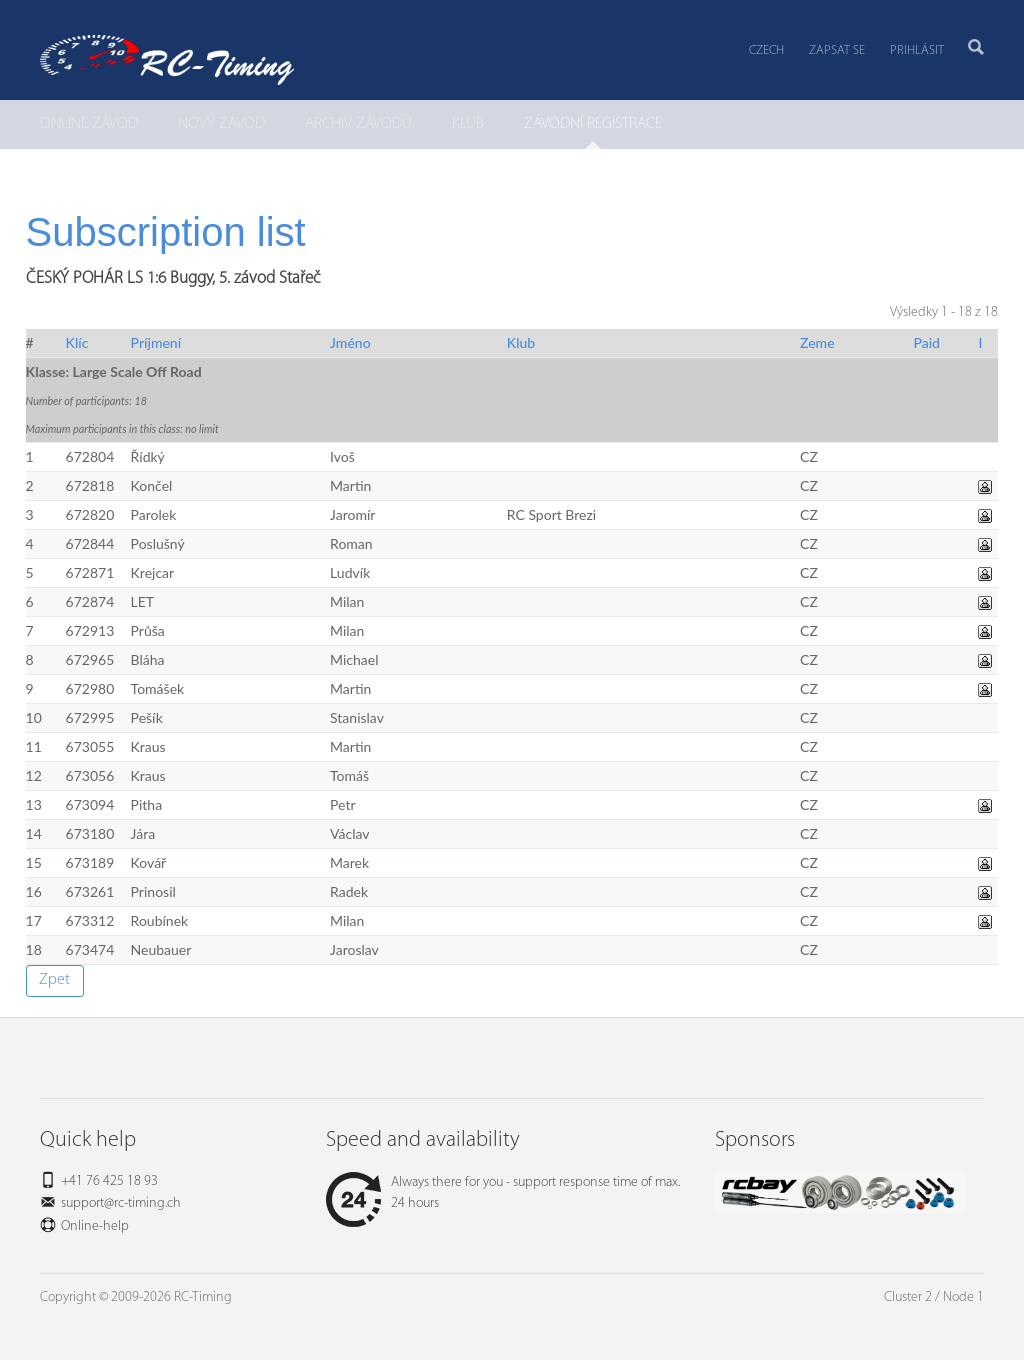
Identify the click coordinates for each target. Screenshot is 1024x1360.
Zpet (54, 980)
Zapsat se (837, 50)
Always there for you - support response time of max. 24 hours (503, 1193)
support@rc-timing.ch (121, 1203)
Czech (766, 50)
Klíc (77, 342)
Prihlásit (917, 50)
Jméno (350, 342)
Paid (926, 342)
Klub (521, 342)
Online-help (95, 1226)
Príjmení (156, 342)
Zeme (817, 342)
